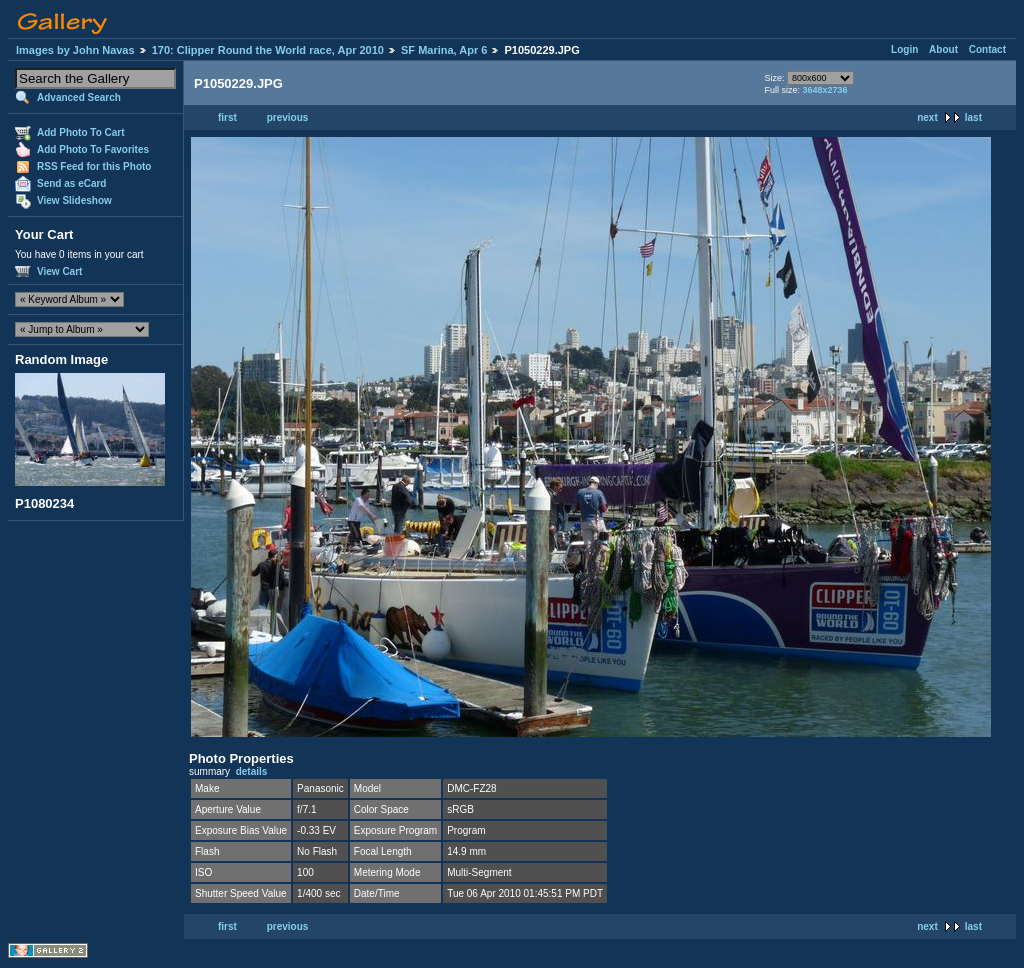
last (973, 117)
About (943, 49)
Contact (987, 49)
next (927, 117)
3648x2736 (824, 90)
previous (288, 117)
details (252, 771)
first (227, 117)
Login (904, 49)
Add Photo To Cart (81, 132)
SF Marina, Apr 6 (444, 50)
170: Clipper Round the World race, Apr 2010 (268, 50)
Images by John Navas (75, 50)
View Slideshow (74, 200)
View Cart (59, 271)
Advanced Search (79, 97)
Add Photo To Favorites (93, 149)
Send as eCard (71, 183)
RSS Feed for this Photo (94, 166)
